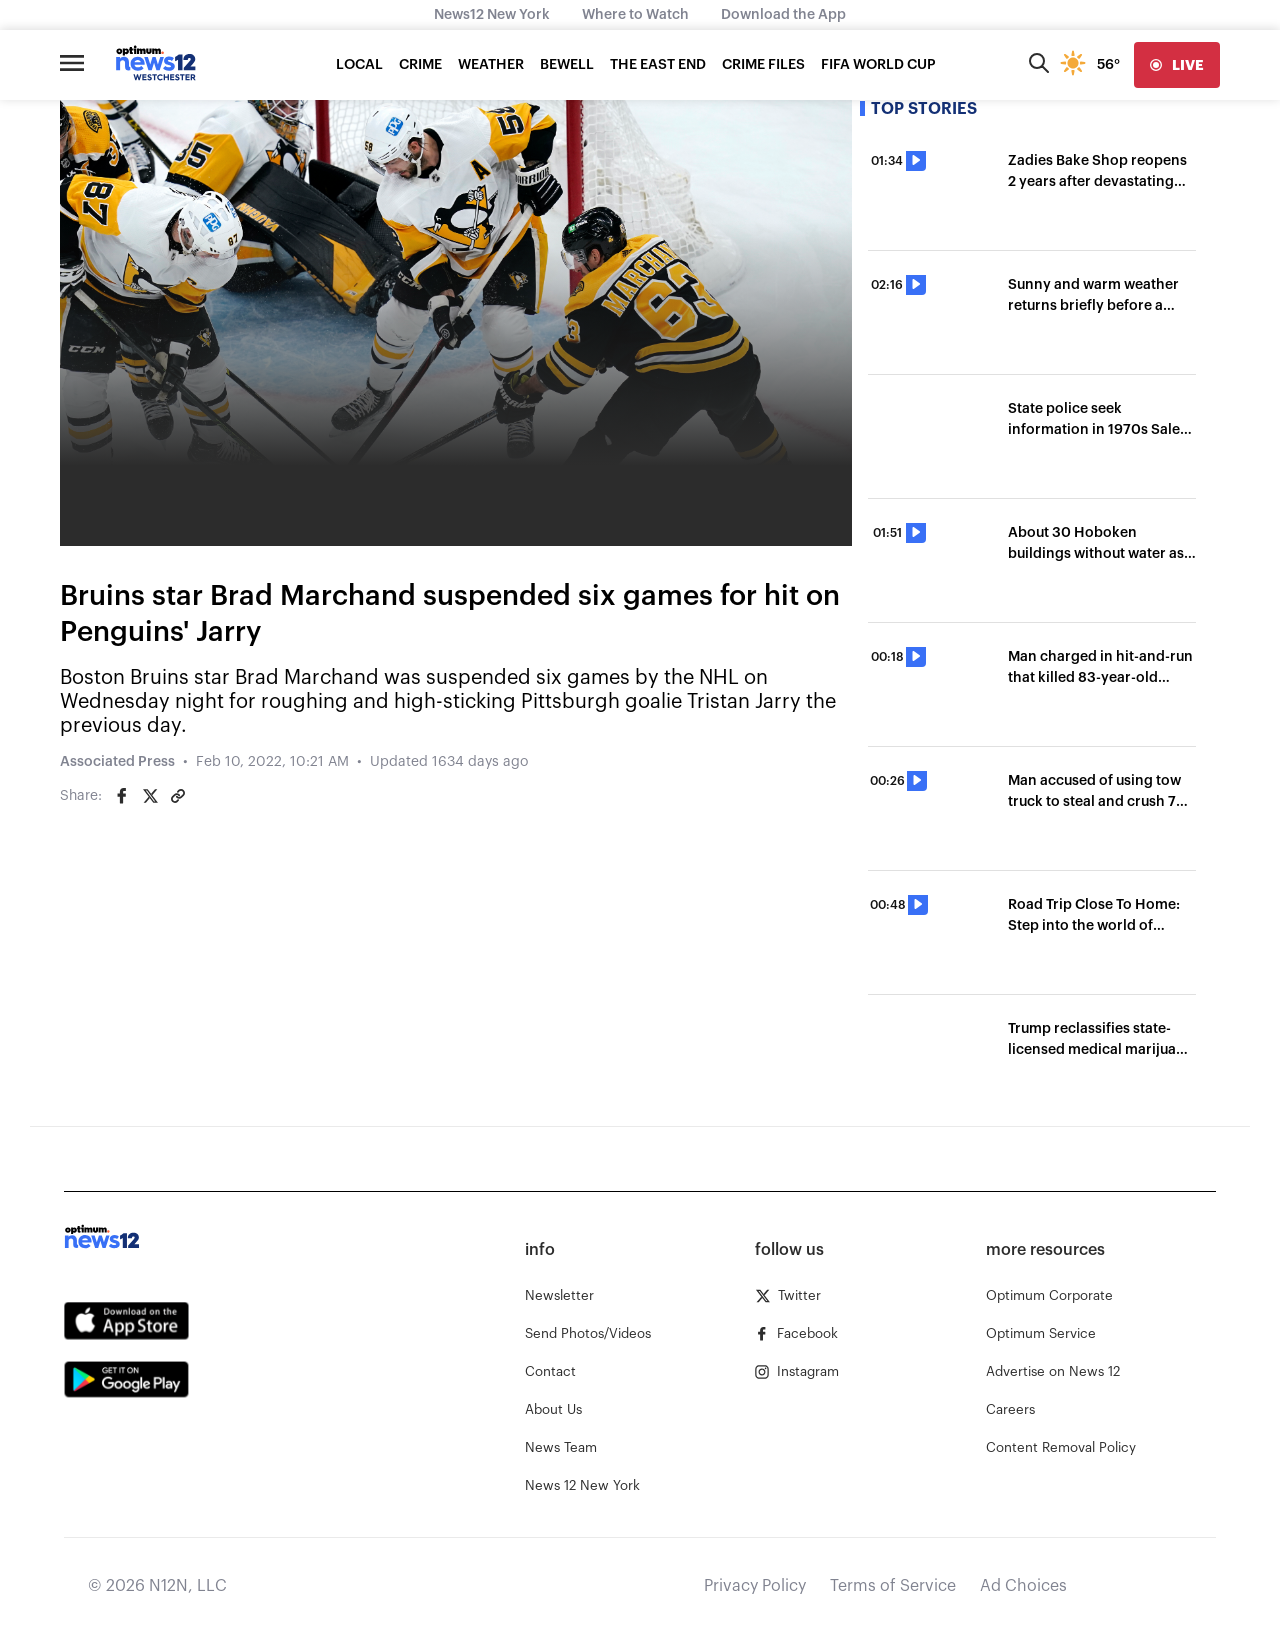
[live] (1177, 65)
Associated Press (117, 762)
